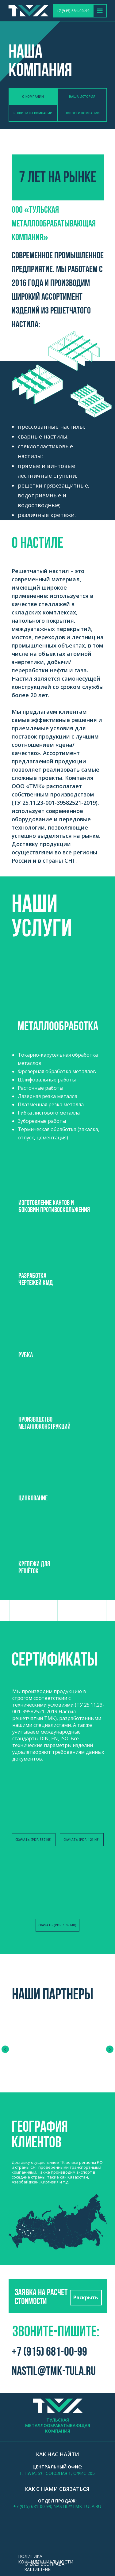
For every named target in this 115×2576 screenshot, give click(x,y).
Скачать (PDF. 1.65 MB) (57, 1925)
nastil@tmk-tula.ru (54, 2372)
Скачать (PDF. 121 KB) (81, 1839)
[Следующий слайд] (109, 2049)
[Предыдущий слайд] (5, 2049)
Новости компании (82, 113)
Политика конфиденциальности (45, 2559)
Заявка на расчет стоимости (41, 2297)
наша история (82, 96)
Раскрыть (85, 2297)
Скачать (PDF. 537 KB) (33, 1839)
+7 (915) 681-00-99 (73, 10)
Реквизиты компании (32, 113)
